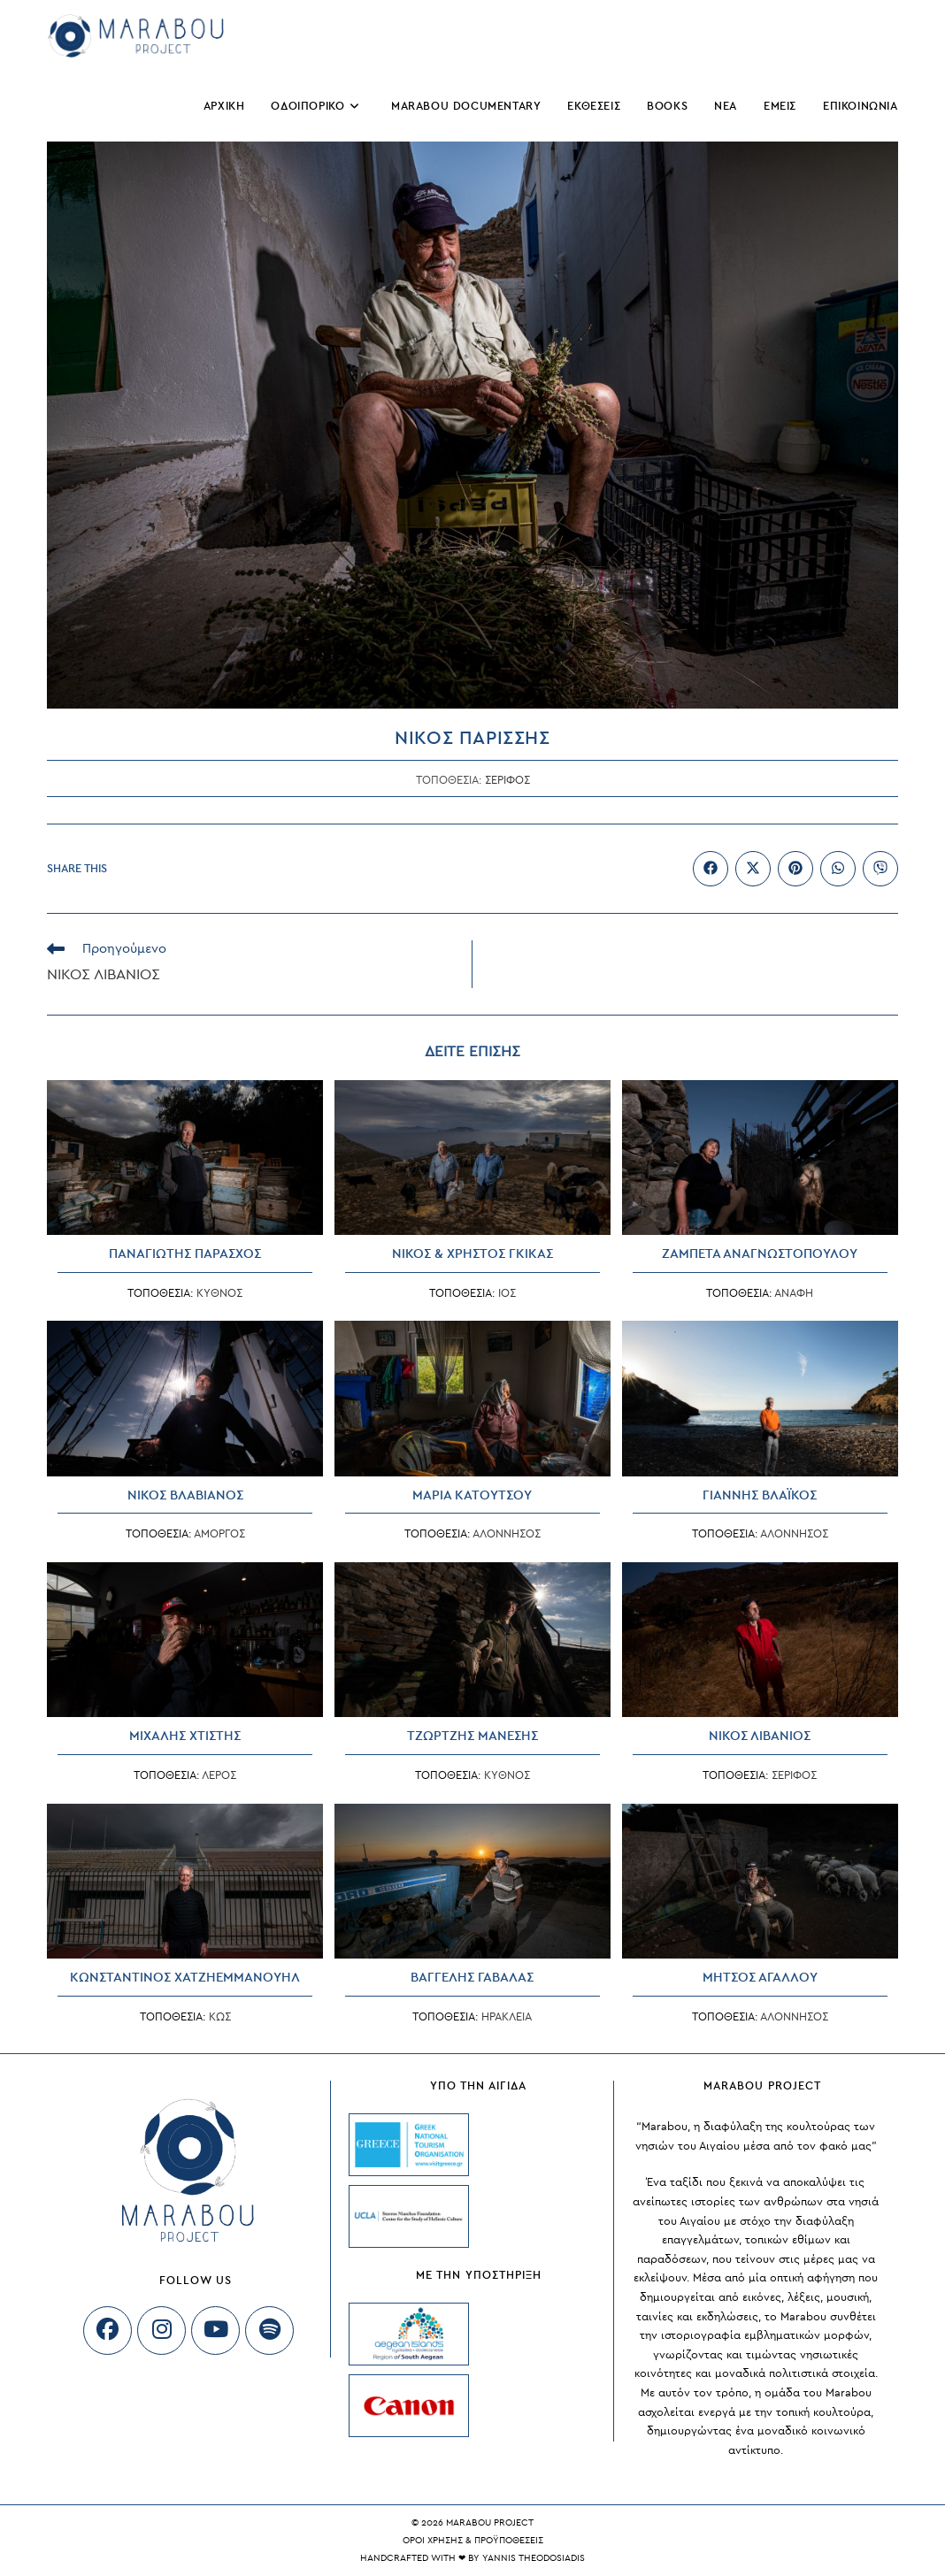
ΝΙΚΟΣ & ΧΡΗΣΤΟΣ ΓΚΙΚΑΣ (472, 1253)
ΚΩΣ (220, 2017)
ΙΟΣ (507, 1293)
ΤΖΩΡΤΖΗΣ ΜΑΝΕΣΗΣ (472, 1736)
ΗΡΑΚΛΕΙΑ (506, 2017)
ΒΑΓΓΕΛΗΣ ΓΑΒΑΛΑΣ (472, 1977)
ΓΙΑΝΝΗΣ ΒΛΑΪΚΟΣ (760, 1495)
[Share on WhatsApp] (838, 868)
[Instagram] (161, 2330)
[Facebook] (107, 2330)
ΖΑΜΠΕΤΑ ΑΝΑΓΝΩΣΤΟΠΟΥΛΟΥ (759, 1253)
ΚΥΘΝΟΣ (219, 1293)
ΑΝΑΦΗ (793, 1293)
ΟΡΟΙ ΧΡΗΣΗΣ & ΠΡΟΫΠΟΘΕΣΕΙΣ (473, 2540)
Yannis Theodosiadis (533, 2558)
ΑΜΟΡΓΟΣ (219, 1534)
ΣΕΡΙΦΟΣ (507, 780)
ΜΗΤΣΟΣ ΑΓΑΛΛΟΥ (760, 1977)
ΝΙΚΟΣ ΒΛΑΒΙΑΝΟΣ (185, 1495)
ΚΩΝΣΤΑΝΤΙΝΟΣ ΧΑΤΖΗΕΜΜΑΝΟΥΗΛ (185, 1977)
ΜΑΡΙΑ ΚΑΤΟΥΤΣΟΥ (472, 1495)
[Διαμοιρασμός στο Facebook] (710, 868)
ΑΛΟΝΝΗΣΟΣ (506, 1534)
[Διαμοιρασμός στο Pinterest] (795, 868)
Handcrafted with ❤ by (421, 2558)
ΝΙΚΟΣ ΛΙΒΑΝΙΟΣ (760, 1736)
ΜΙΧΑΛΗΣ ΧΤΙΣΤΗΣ (185, 1736)
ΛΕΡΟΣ (219, 1775)
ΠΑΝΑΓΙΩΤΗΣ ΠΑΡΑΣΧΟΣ (185, 1253)
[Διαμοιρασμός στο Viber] (880, 868)
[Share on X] (753, 868)
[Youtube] (215, 2330)
